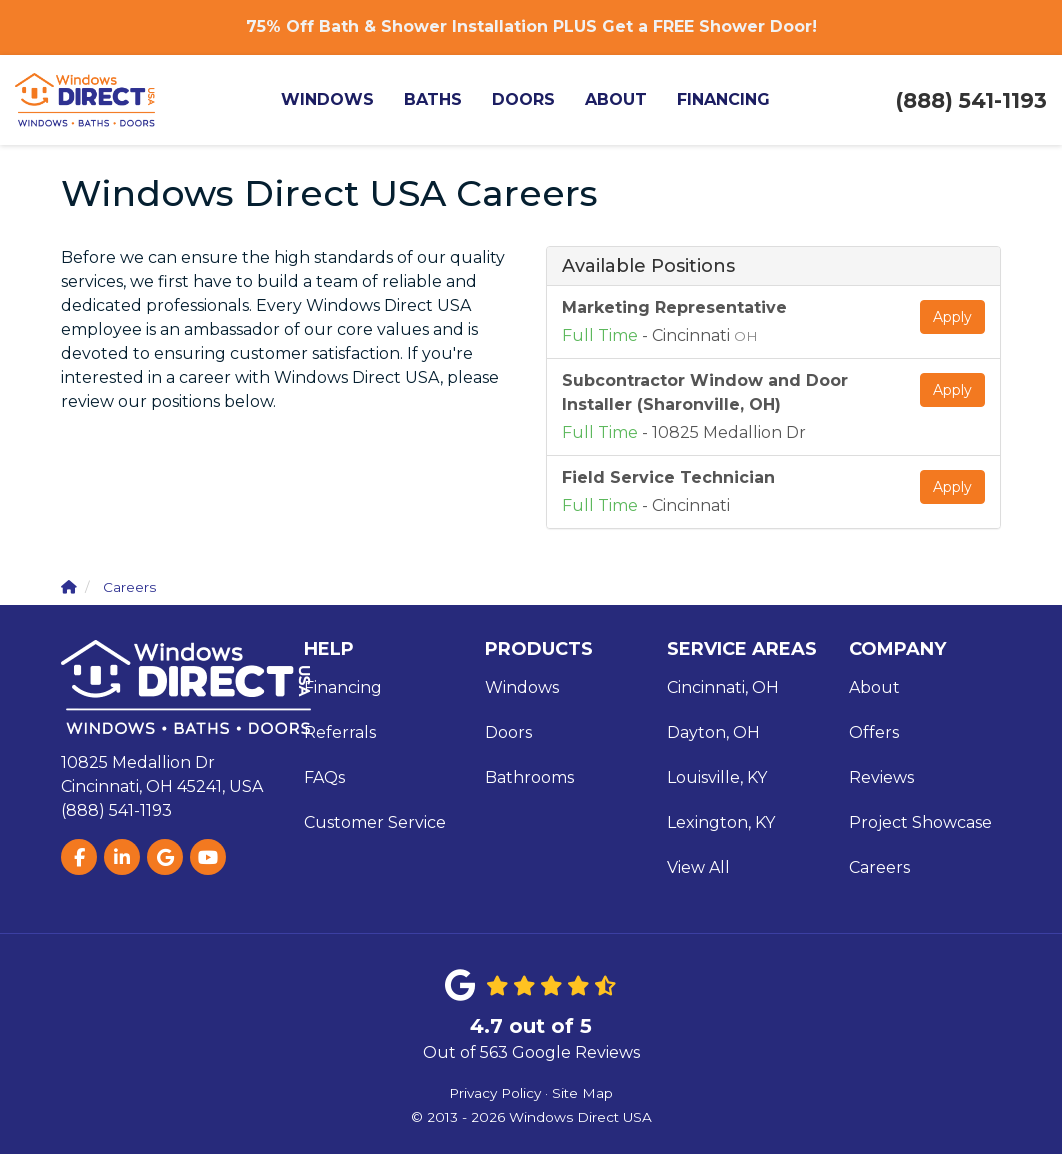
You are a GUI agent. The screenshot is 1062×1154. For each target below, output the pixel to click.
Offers (874, 732)
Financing (343, 687)
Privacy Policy (495, 1093)
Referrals (340, 732)
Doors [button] (523, 99)
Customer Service (375, 822)
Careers (879, 867)
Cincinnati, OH (723, 687)
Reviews (881, 777)
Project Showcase (920, 822)
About (874, 687)
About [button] (616, 99)
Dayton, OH (713, 732)
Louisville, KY (717, 777)
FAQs (324, 777)
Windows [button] (327, 99)
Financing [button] (723, 99)
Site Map (582, 1093)
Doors (508, 732)
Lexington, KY (721, 822)
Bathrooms (529, 777)
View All (698, 867)
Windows (522, 687)
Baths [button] (433, 99)
